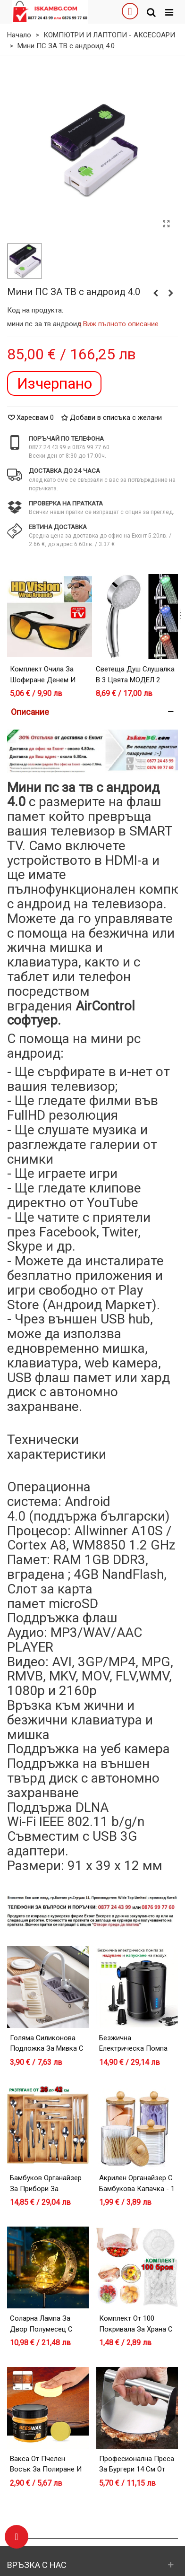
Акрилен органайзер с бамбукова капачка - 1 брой (137, 2188)
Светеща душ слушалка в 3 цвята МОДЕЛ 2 (135, 674)
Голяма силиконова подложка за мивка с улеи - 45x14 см (47, 2048)
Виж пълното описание (121, 324)
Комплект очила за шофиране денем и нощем (43, 680)
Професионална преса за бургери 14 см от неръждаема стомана (136, 2469)
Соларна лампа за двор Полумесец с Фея (41, 2329)
